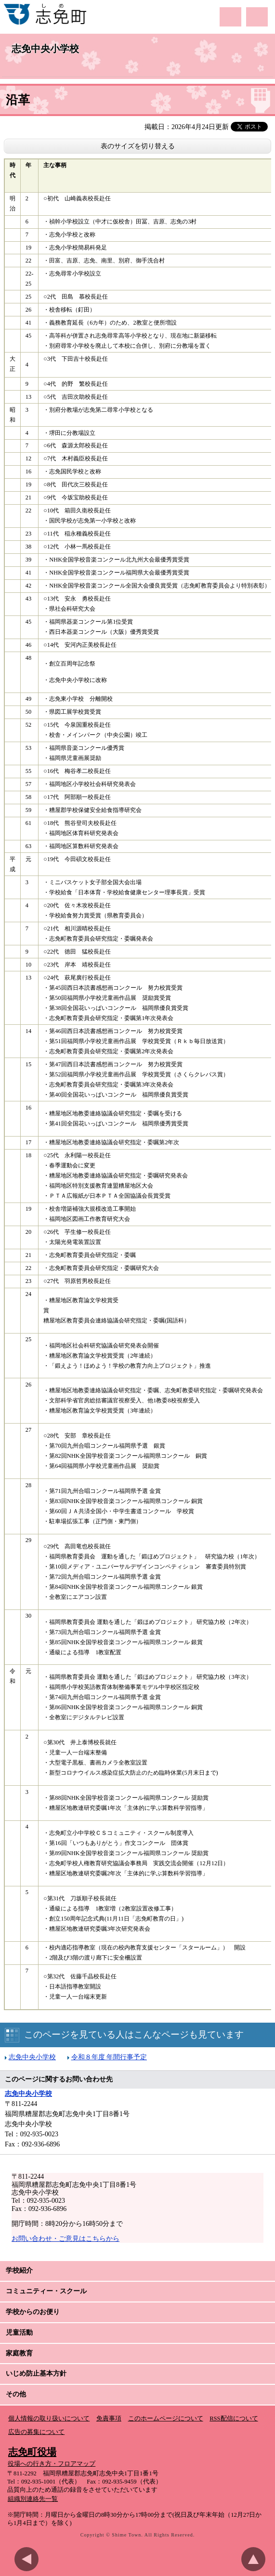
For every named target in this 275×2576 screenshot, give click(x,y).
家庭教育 (19, 2353)
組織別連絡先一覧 (33, 2499)
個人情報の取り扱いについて (49, 2418)
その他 (16, 2394)
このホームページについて (165, 2418)
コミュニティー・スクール (46, 2291)
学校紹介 (19, 2270)
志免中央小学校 (45, 49)
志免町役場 (32, 2451)
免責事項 (108, 2418)
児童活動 (19, 2332)
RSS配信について (234, 2418)
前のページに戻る (28, 2559)
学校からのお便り (33, 2311)
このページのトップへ (255, 2559)
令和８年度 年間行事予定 (109, 2057)
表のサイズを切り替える (138, 146)
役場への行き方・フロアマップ (51, 2463)
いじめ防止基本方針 (36, 2373)
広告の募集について (36, 2432)
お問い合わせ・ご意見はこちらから (65, 2238)
